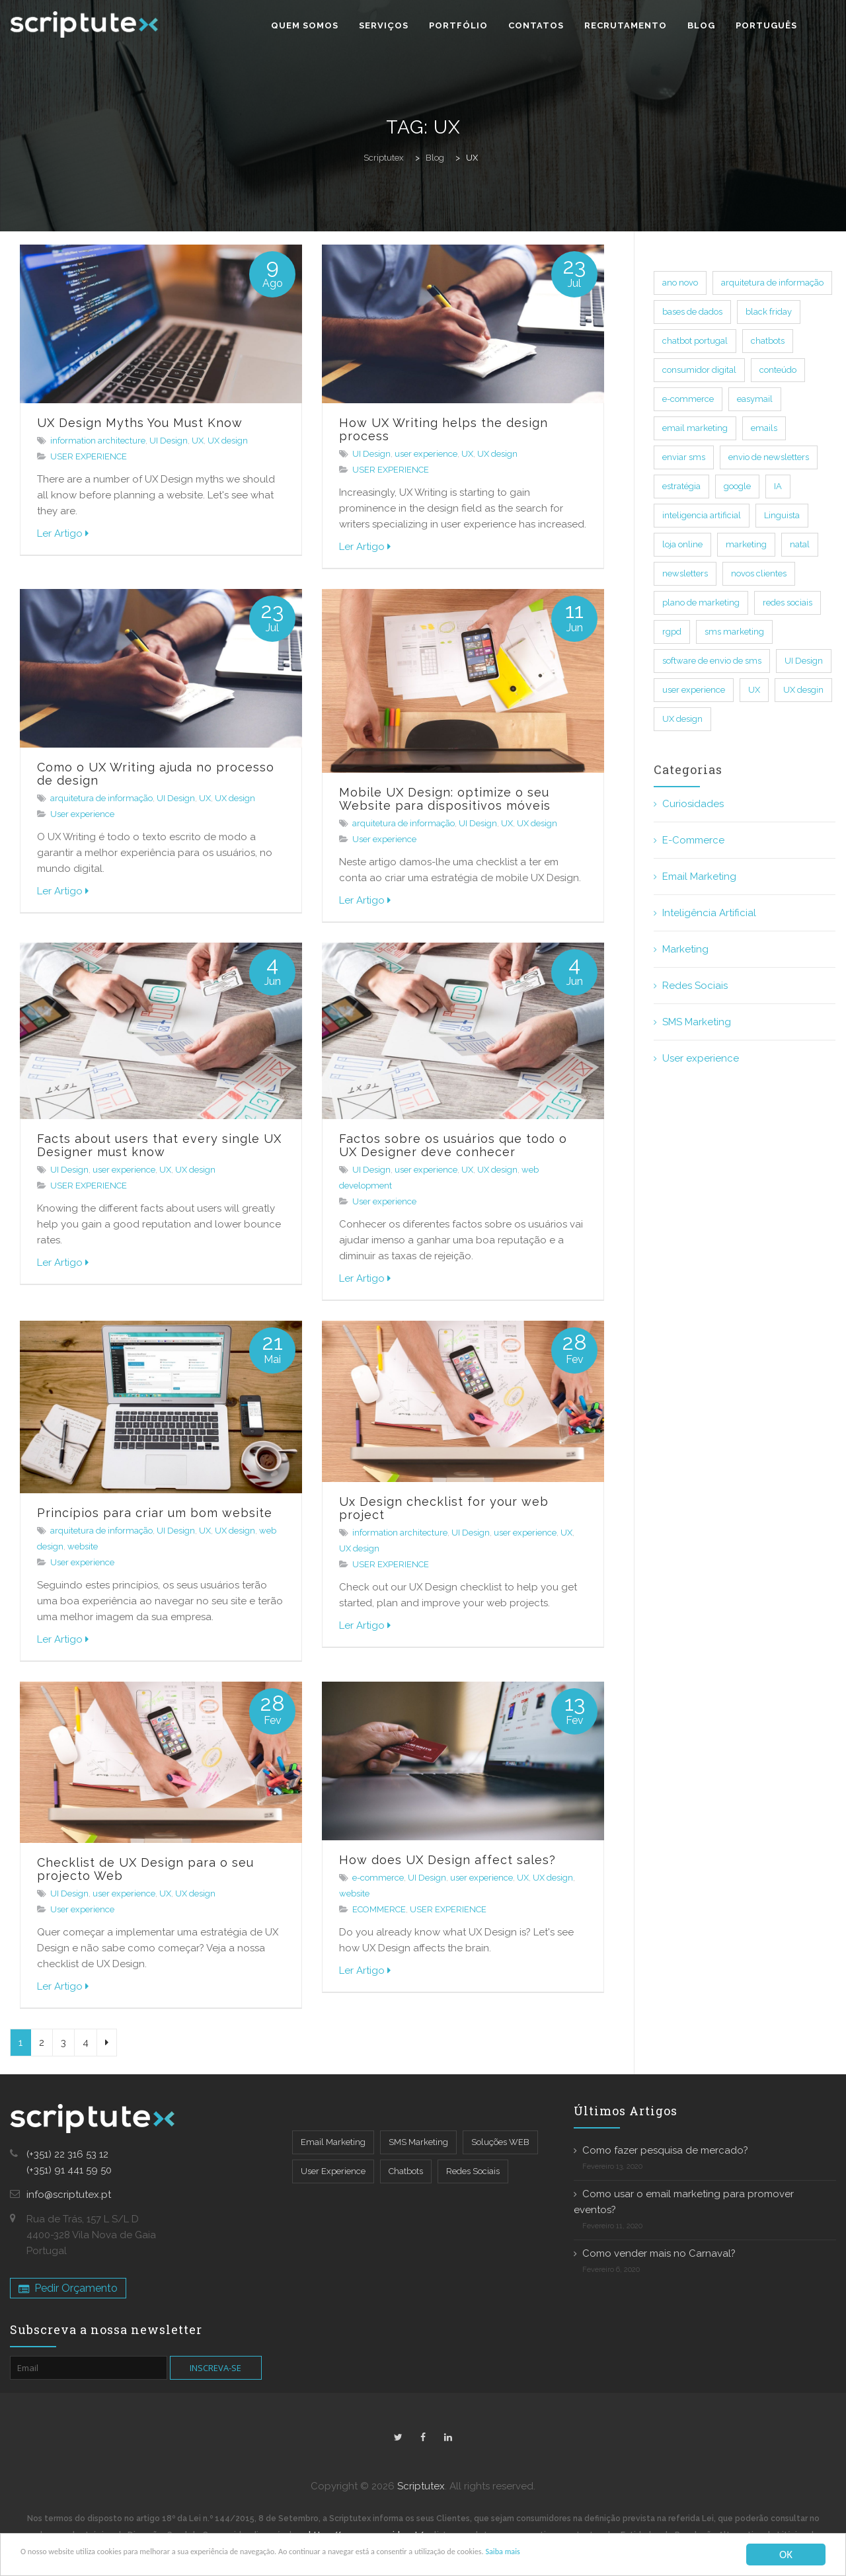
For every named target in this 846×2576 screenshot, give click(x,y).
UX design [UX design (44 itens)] (682, 719)
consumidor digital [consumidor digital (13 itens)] (699, 370)
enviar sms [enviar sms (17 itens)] (683, 457)
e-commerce (378, 1878)
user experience (426, 454)
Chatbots (406, 2171)
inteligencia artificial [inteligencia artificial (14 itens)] (701, 515)
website (82, 1546)
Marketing (685, 949)
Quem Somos (304, 25)
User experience (82, 814)
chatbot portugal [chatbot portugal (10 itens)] (695, 341)
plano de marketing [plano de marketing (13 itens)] (701, 602)
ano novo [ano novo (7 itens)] (680, 283)
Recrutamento (625, 25)
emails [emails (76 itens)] (764, 428)
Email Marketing (699, 876)
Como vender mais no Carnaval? (659, 2253)
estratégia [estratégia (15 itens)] (681, 486)
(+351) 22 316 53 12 (67, 2154)
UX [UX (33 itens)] (754, 690)
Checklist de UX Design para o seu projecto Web (145, 1869)
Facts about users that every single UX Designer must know (159, 1145)
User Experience (333, 2171)
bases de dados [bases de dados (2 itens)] (692, 312)
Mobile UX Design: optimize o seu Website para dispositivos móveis (445, 798)
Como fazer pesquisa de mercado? (665, 2150)
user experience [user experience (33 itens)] (693, 690)
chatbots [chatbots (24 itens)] (768, 341)
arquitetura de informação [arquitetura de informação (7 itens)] (772, 283)
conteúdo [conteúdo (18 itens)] (777, 370)
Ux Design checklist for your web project (444, 1508)
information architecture (97, 441)
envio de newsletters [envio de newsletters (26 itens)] (768, 457)
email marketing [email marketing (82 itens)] (695, 428)
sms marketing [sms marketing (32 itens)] (734, 632)
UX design (228, 441)
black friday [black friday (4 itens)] (769, 312)
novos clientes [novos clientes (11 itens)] (759, 573)
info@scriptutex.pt (68, 2195)
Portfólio (458, 25)
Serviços (383, 25)
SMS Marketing (696, 1022)
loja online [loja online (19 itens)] (682, 544)
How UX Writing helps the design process (443, 429)
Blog (701, 25)
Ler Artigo (63, 533)
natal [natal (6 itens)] (800, 544)
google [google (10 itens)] (737, 486)
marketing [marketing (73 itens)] (746, 544)
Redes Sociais (695, 986)
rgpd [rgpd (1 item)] (671, 632)
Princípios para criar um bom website (154, 1513)
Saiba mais (693, 2555)
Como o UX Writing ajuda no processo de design (155, 773)
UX (198, 441)
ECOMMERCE (379, 1909)
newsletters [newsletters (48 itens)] (685, 573)
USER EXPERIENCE (88, 456)
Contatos (536, 25)
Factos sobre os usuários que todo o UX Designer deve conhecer (453, 1145)
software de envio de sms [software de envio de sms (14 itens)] (711, 661)
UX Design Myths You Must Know (140, 423)
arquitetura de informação (101, 798)
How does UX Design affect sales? (447, 1860)
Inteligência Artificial (709, 913)
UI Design (168, 441)
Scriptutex (421, 2486)
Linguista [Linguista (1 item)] (782, 515)
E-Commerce (693, 840)
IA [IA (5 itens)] (778, 486)
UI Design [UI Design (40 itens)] (804, 661)
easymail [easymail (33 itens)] (755, 399)
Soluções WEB (500, 2142)
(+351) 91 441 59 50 (69, 2170)
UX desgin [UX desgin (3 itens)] (803, 690)
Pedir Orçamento (68, 2288)
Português (766, 25)
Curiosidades (693, 804)
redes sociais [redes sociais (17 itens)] (787, 602)
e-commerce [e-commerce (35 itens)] (688, 399)
